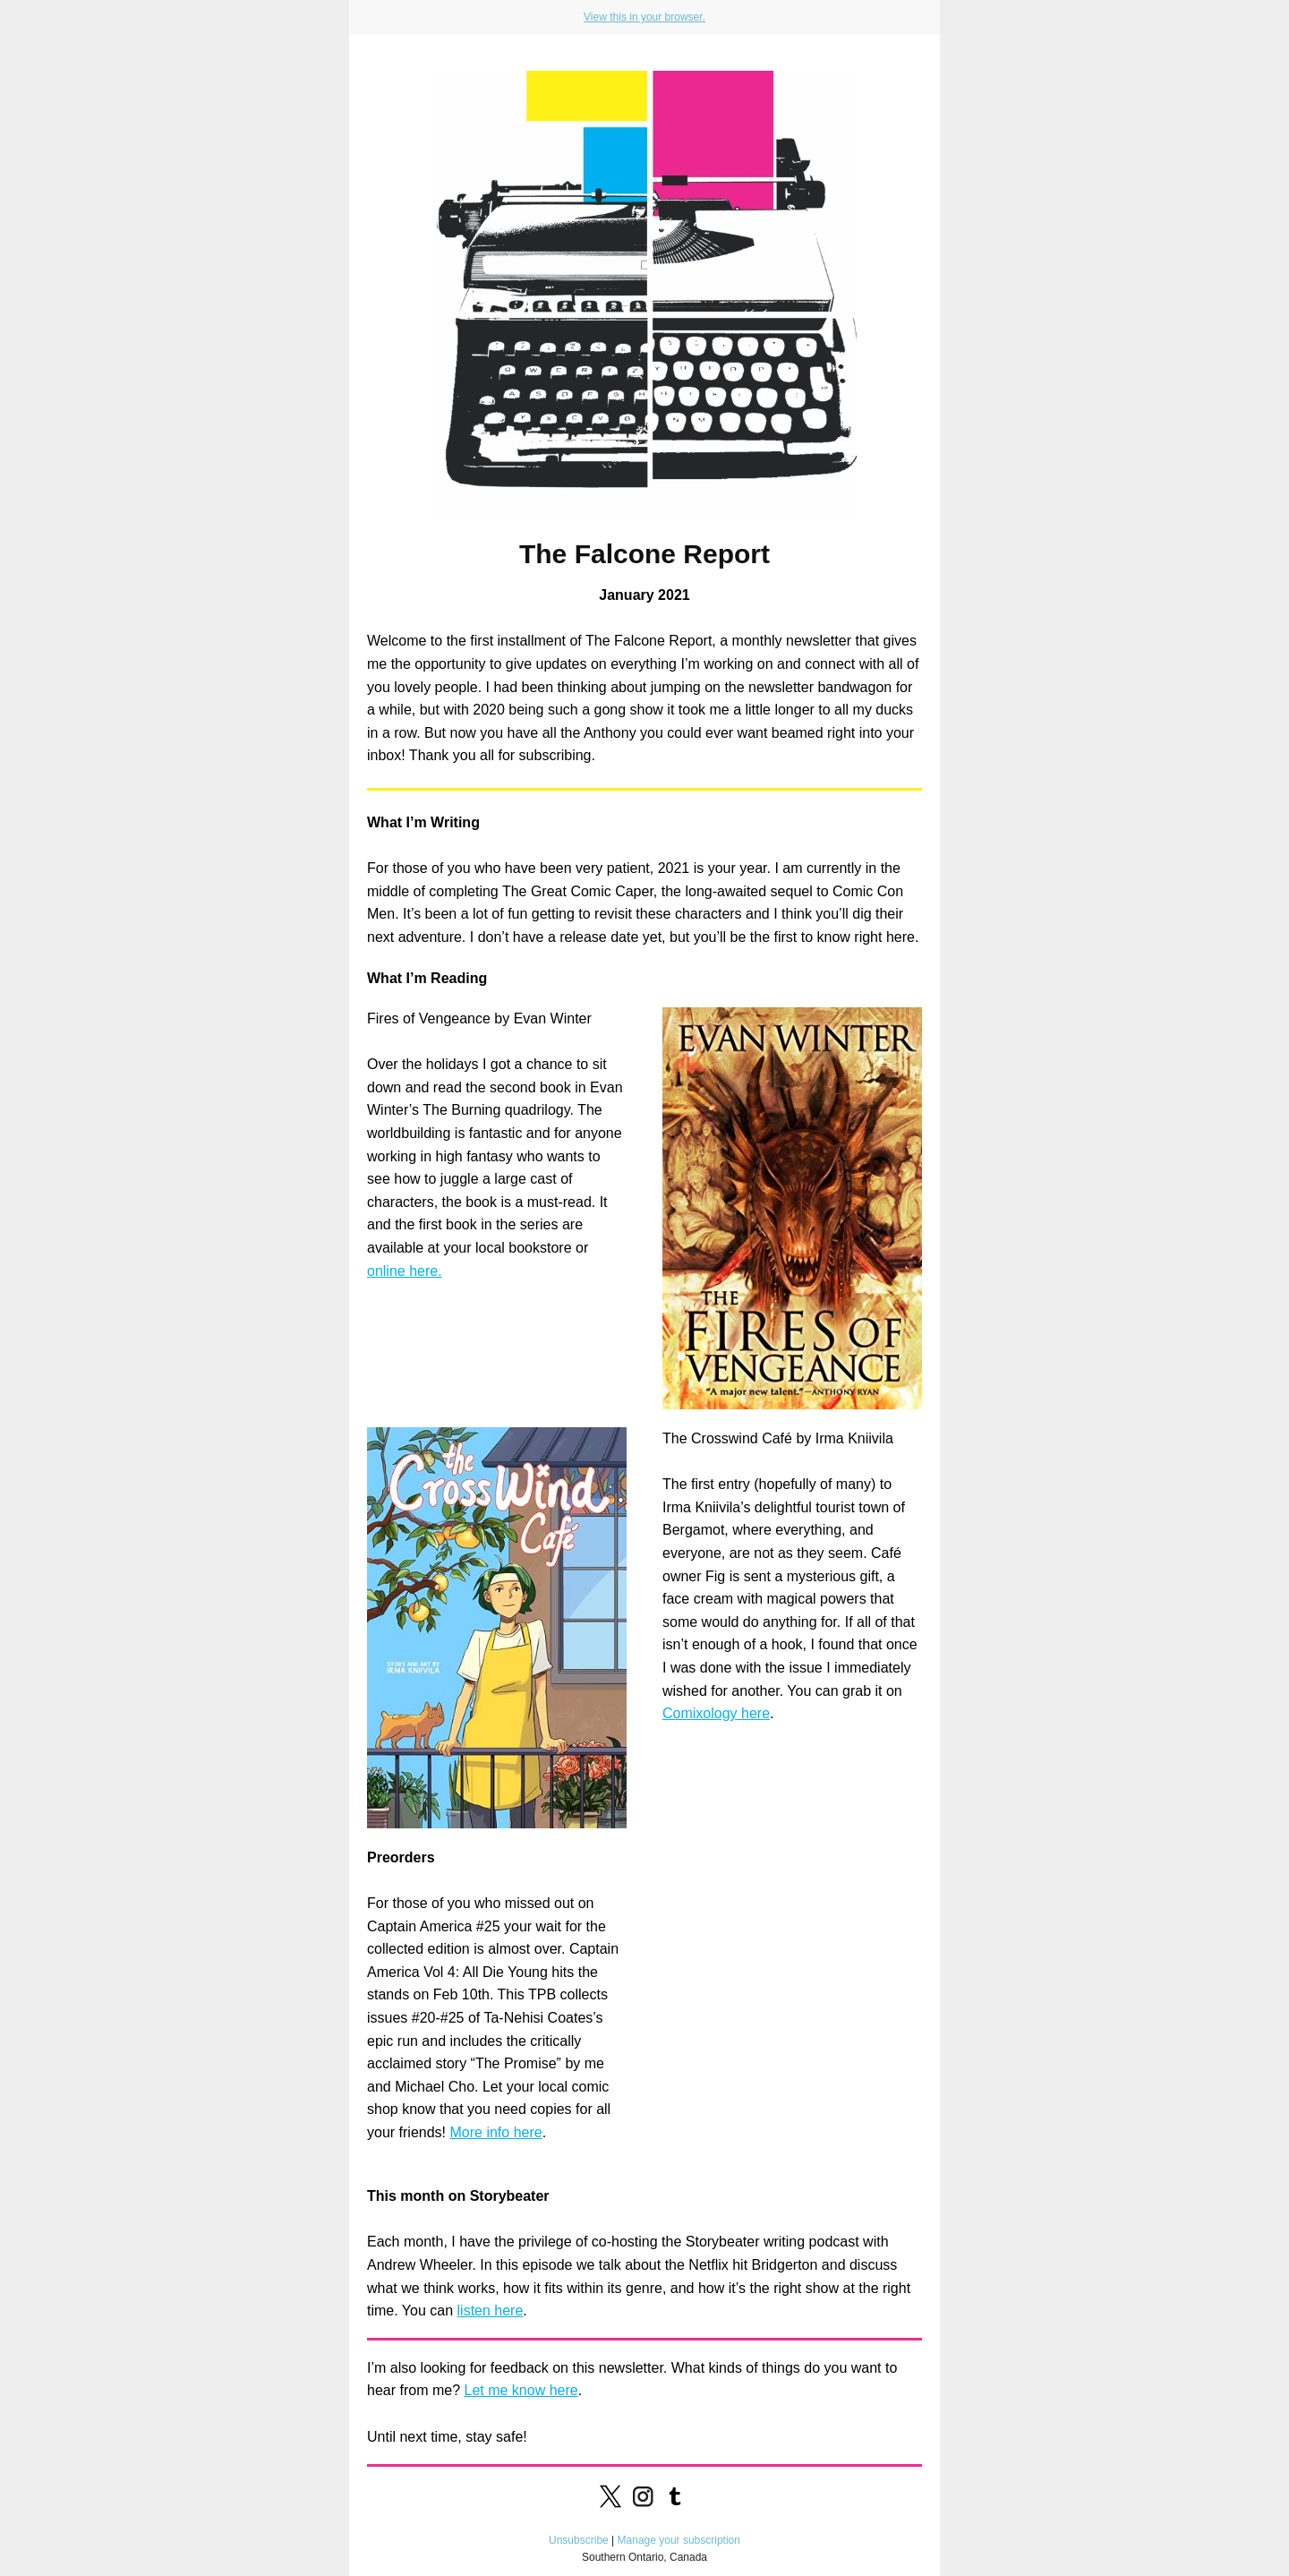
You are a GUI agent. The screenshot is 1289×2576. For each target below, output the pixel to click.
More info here (495, 2132)
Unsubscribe (579, 2540)
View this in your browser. (644, 17)
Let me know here (520, 2390)
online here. (404, 1271)
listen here (490, 2310)
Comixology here (716, 1713)
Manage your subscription (679, 2540)
